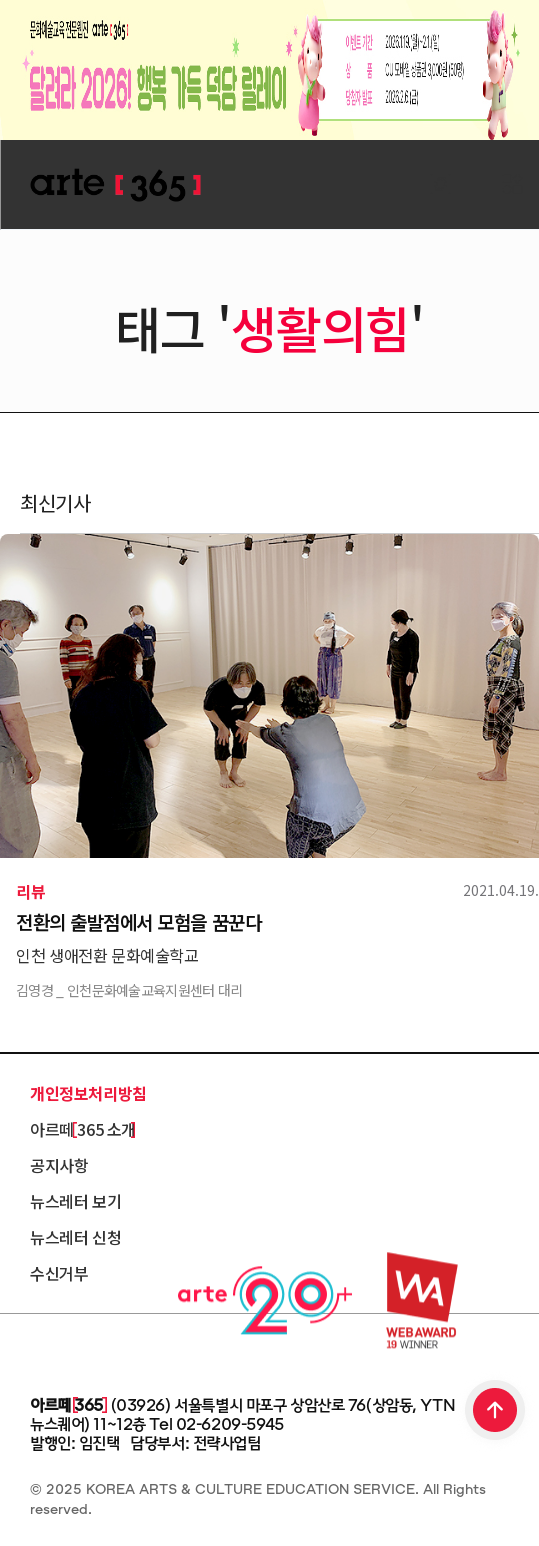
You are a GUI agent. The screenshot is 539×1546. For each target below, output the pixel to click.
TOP (496, 1412)
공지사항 (59, 1165)
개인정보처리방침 (88, 1093)
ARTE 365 (115, 185)
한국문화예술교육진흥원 (120, 1350)
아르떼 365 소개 (83, 1129)
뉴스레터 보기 (75, 1201)
